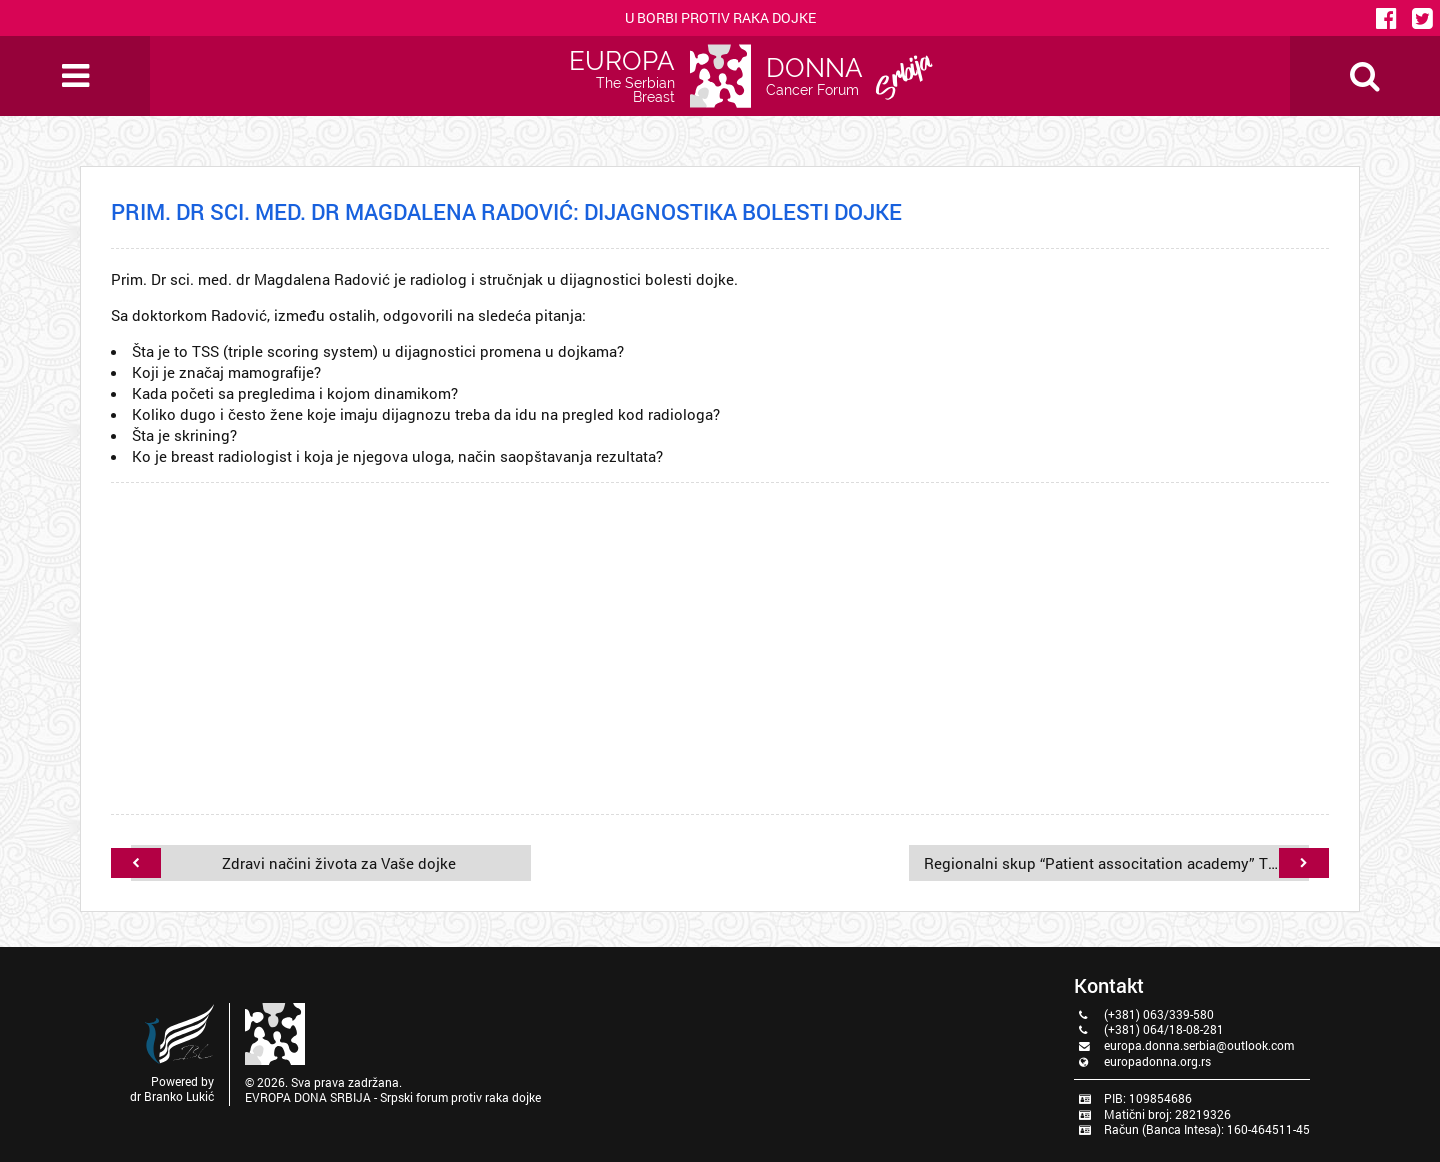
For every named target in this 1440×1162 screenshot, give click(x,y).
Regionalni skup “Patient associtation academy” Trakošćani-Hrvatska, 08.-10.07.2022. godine (1101, 863)
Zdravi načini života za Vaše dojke (308, 863)
